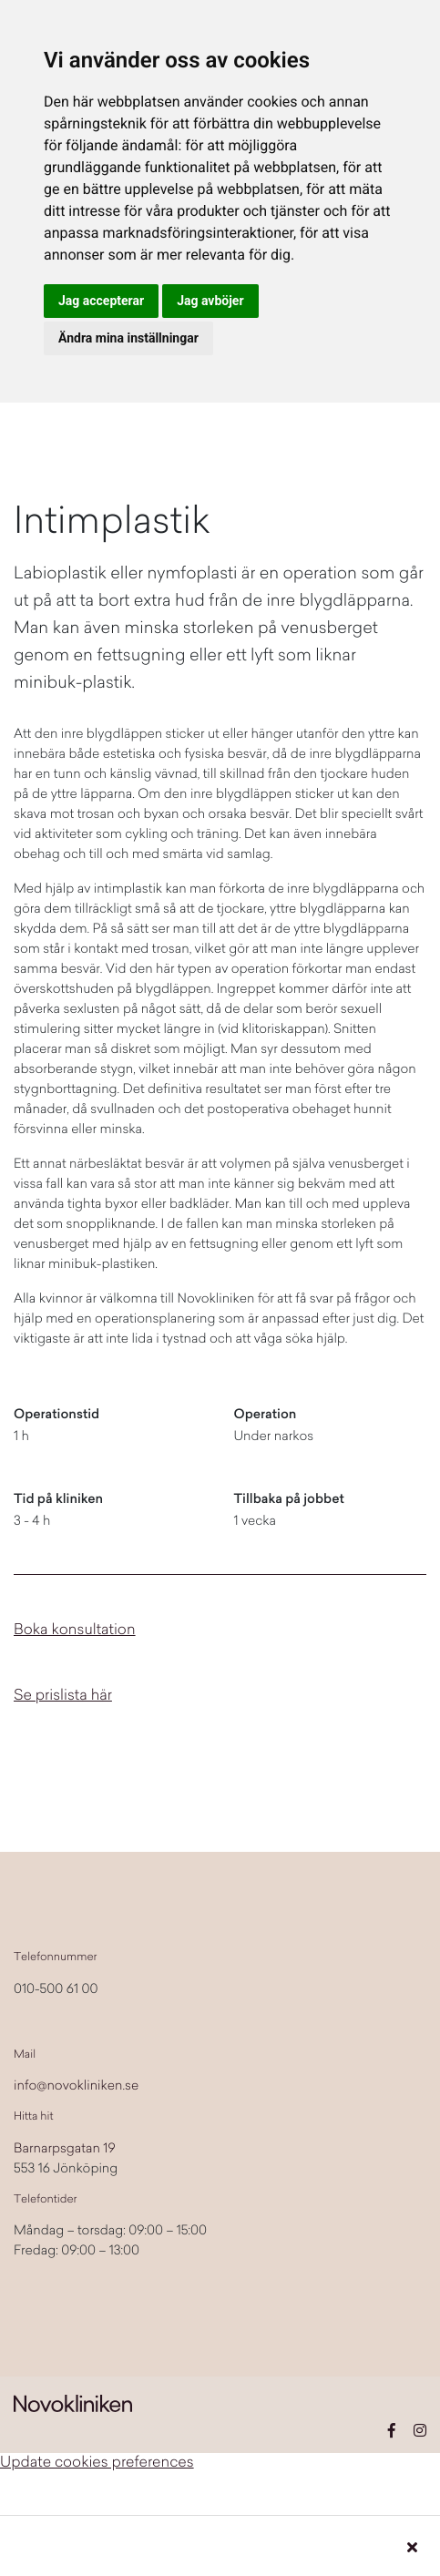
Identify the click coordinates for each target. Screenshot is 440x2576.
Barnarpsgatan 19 (65, 2149)
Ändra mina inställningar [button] (128, 338)
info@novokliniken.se (76, 2086)
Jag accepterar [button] (101, 300)
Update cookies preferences (97, 2464)
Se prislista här (63, 1697)
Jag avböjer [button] (210, 300)
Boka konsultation (75, 1631)
